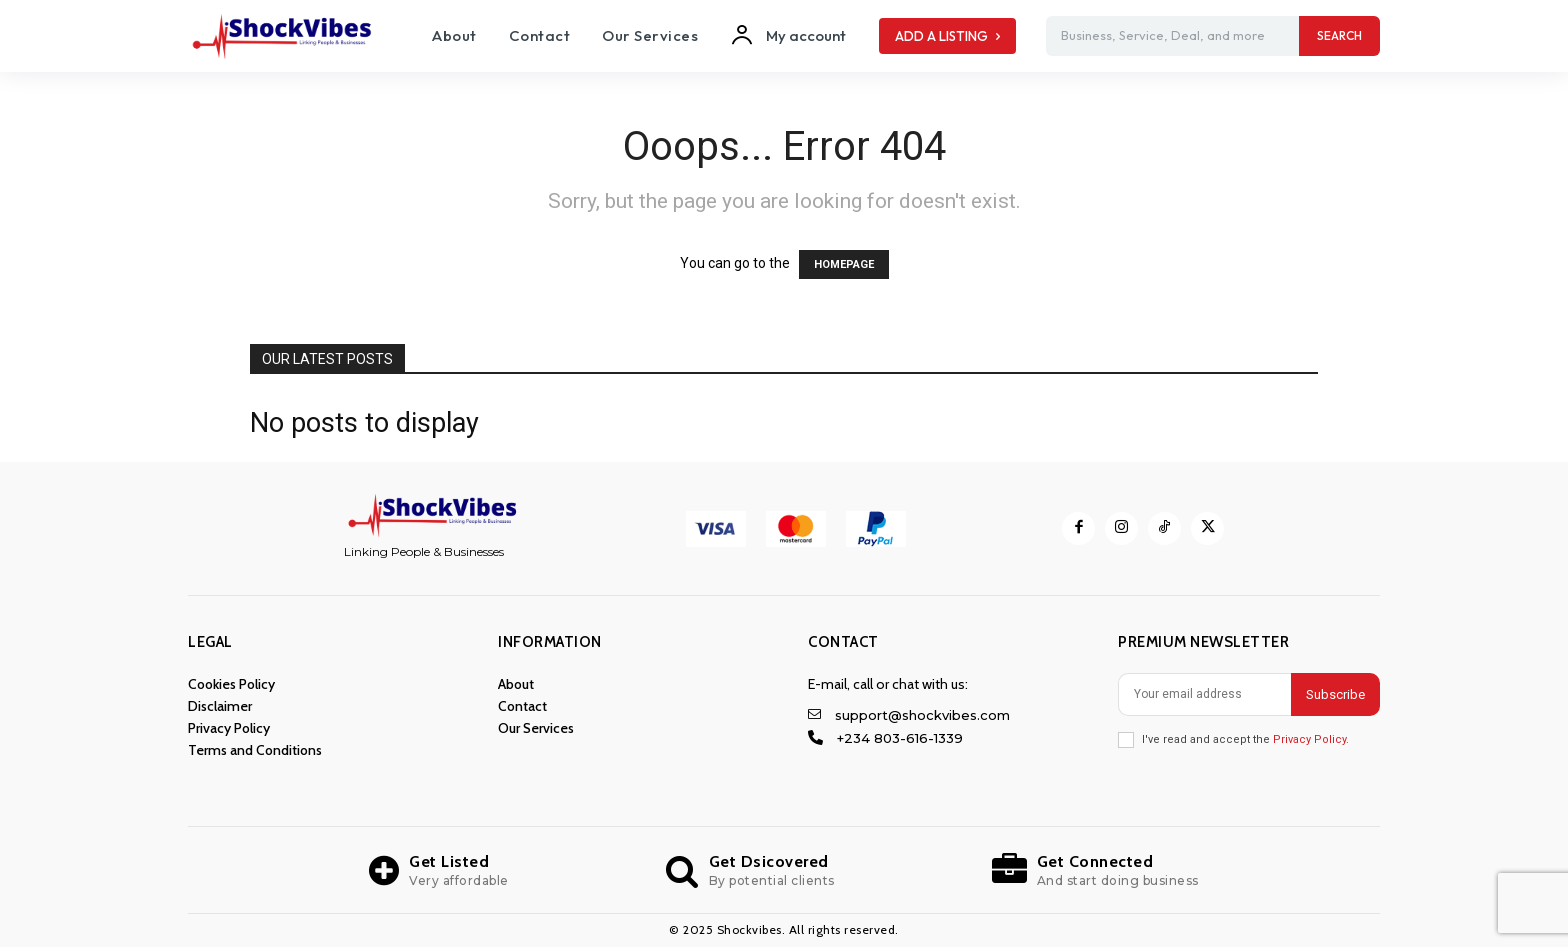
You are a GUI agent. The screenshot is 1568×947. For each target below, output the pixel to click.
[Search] (1339, 36)
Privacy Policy (1309, 739)
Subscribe (1335, 694)
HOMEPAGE (844, 264)
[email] (1204, 694)
